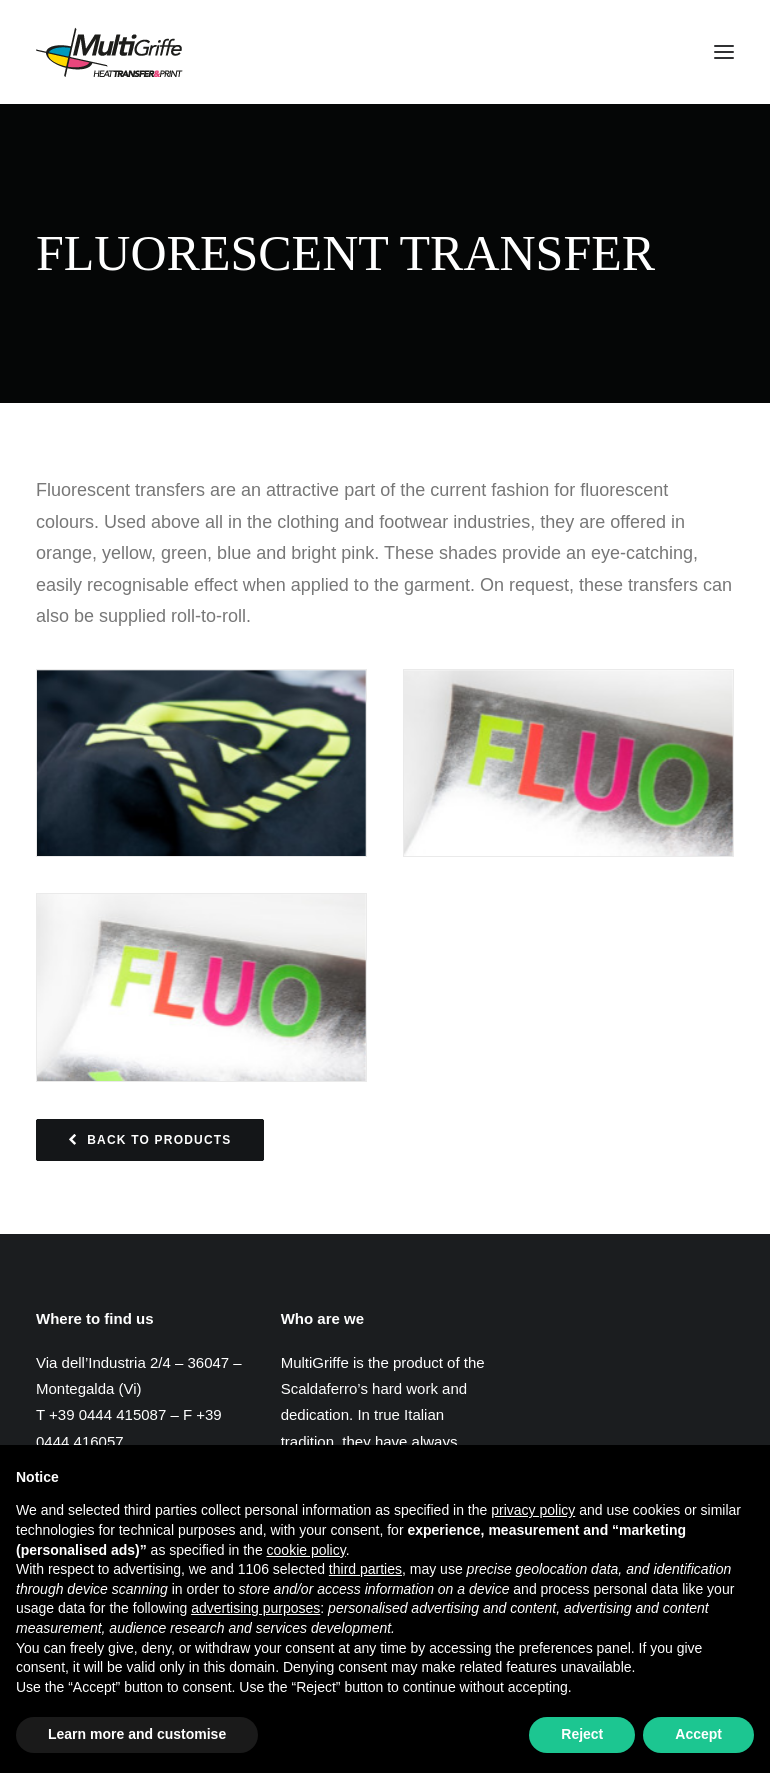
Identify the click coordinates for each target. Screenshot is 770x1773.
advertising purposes (255, 1608)
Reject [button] (582, 1734)
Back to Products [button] (150, 1140)
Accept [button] (698, 1734)
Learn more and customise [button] (137, 1734)
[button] (724, 52)
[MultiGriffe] (109, 52)
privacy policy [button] (533, 1510)
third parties (365, 1569)
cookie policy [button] (306, 1550)
